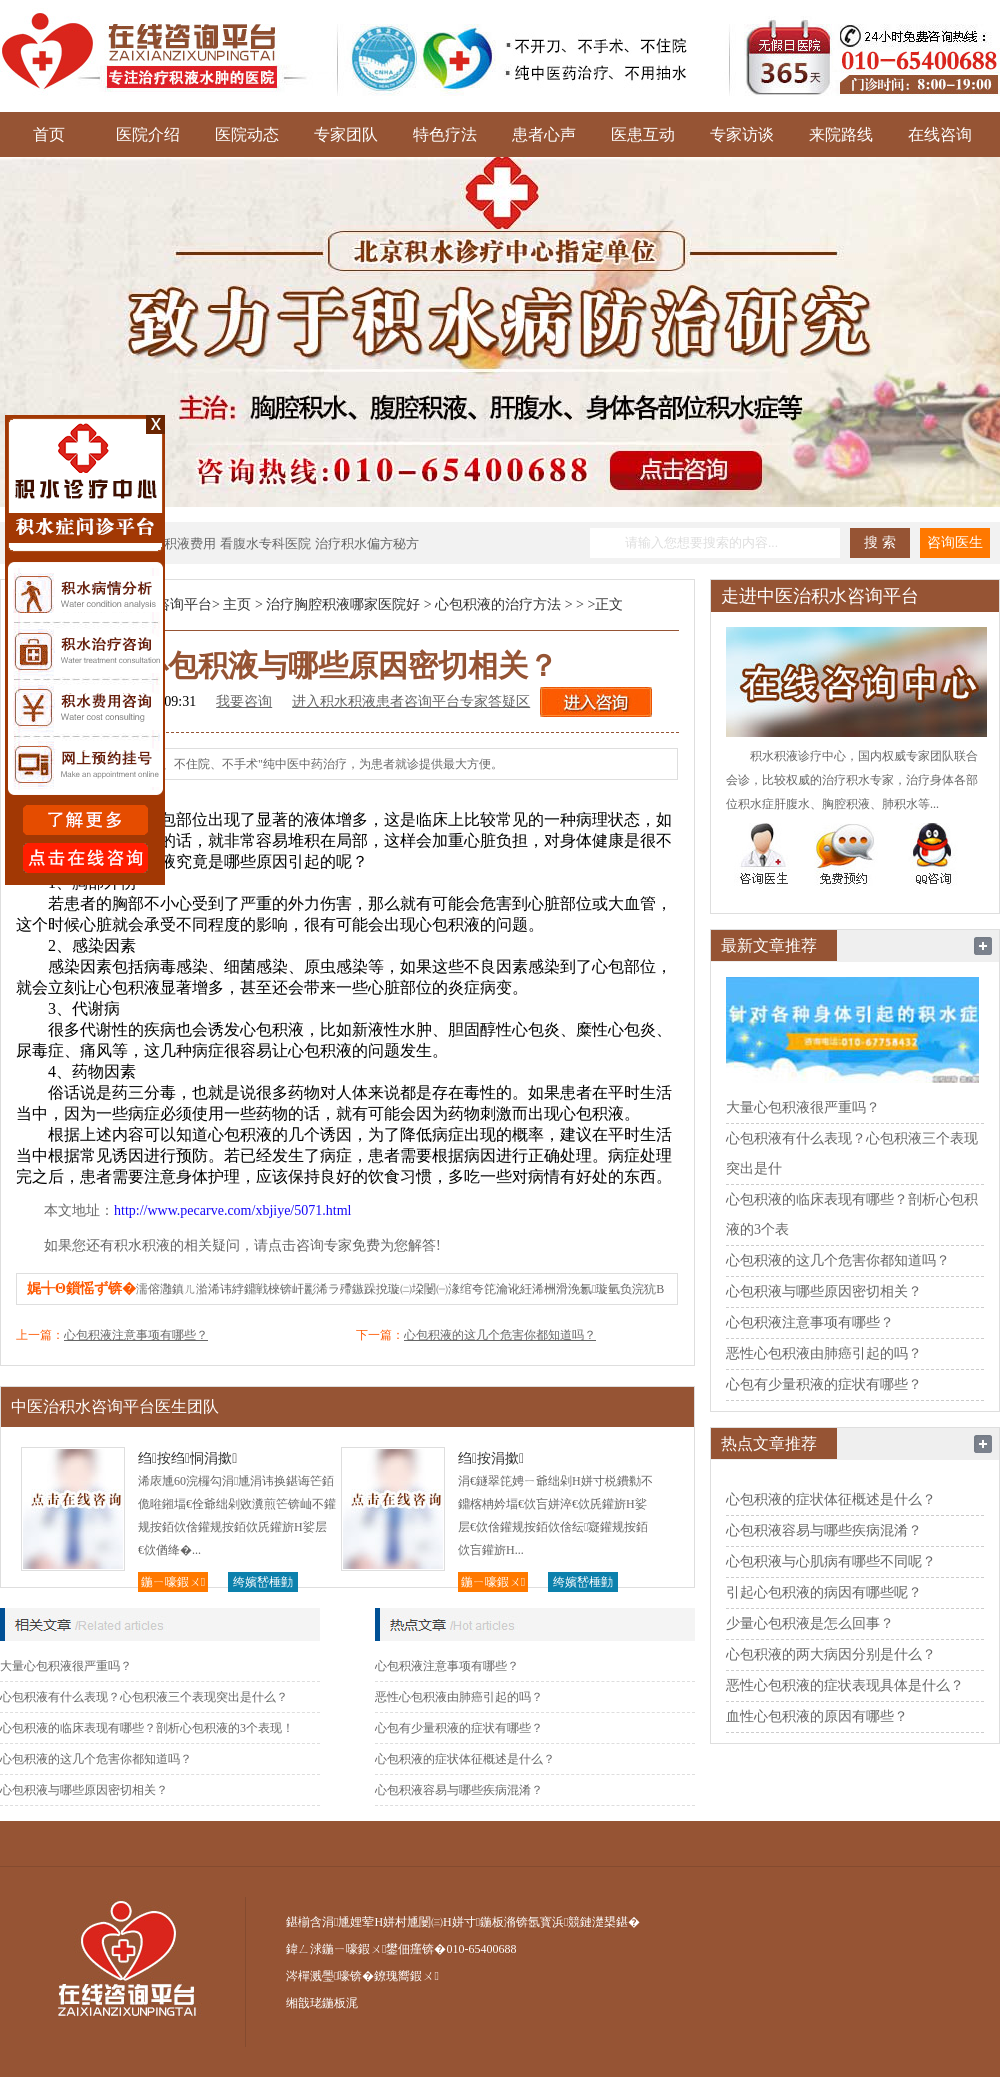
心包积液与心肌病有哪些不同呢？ (831, 1561)
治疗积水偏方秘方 (367, 543)
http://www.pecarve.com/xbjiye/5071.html (232, 1210)
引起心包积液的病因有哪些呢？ (824, 1592)
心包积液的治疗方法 (498, 604)
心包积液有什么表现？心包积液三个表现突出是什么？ (144, 1697)
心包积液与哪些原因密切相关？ (84, 1790)
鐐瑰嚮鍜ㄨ (406, 1976)
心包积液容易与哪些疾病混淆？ (459, 1790)
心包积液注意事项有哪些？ (136, 1335)
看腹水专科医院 (265, 543)
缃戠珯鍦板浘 (322, 2003)
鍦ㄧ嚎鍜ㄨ (173, 1582)
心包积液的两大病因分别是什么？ (831, 1654)
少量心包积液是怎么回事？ (810, 1623)
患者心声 (544, 134)
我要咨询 (244, 701)
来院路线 (841, 134)
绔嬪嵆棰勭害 (263, 1583)
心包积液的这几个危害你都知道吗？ (500, 1335)
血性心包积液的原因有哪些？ (817, 1716)
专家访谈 (742, 134)
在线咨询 (940, 134)
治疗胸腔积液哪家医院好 (343, 604)
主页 (237, 604)
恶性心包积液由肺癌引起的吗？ (459, 1697)
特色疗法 (445, 134)
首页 (49, 134)
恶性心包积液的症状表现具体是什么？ (845, 1685)
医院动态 (247, 134)
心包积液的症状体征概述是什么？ (465, 1759)
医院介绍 (148, 134)
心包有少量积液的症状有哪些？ (459, 1728)
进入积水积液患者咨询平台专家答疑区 (411, 701)
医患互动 (643, 134)
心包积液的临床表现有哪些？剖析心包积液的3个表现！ (147, 1728)
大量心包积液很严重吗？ (66, 1666)
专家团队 (346, 134)
